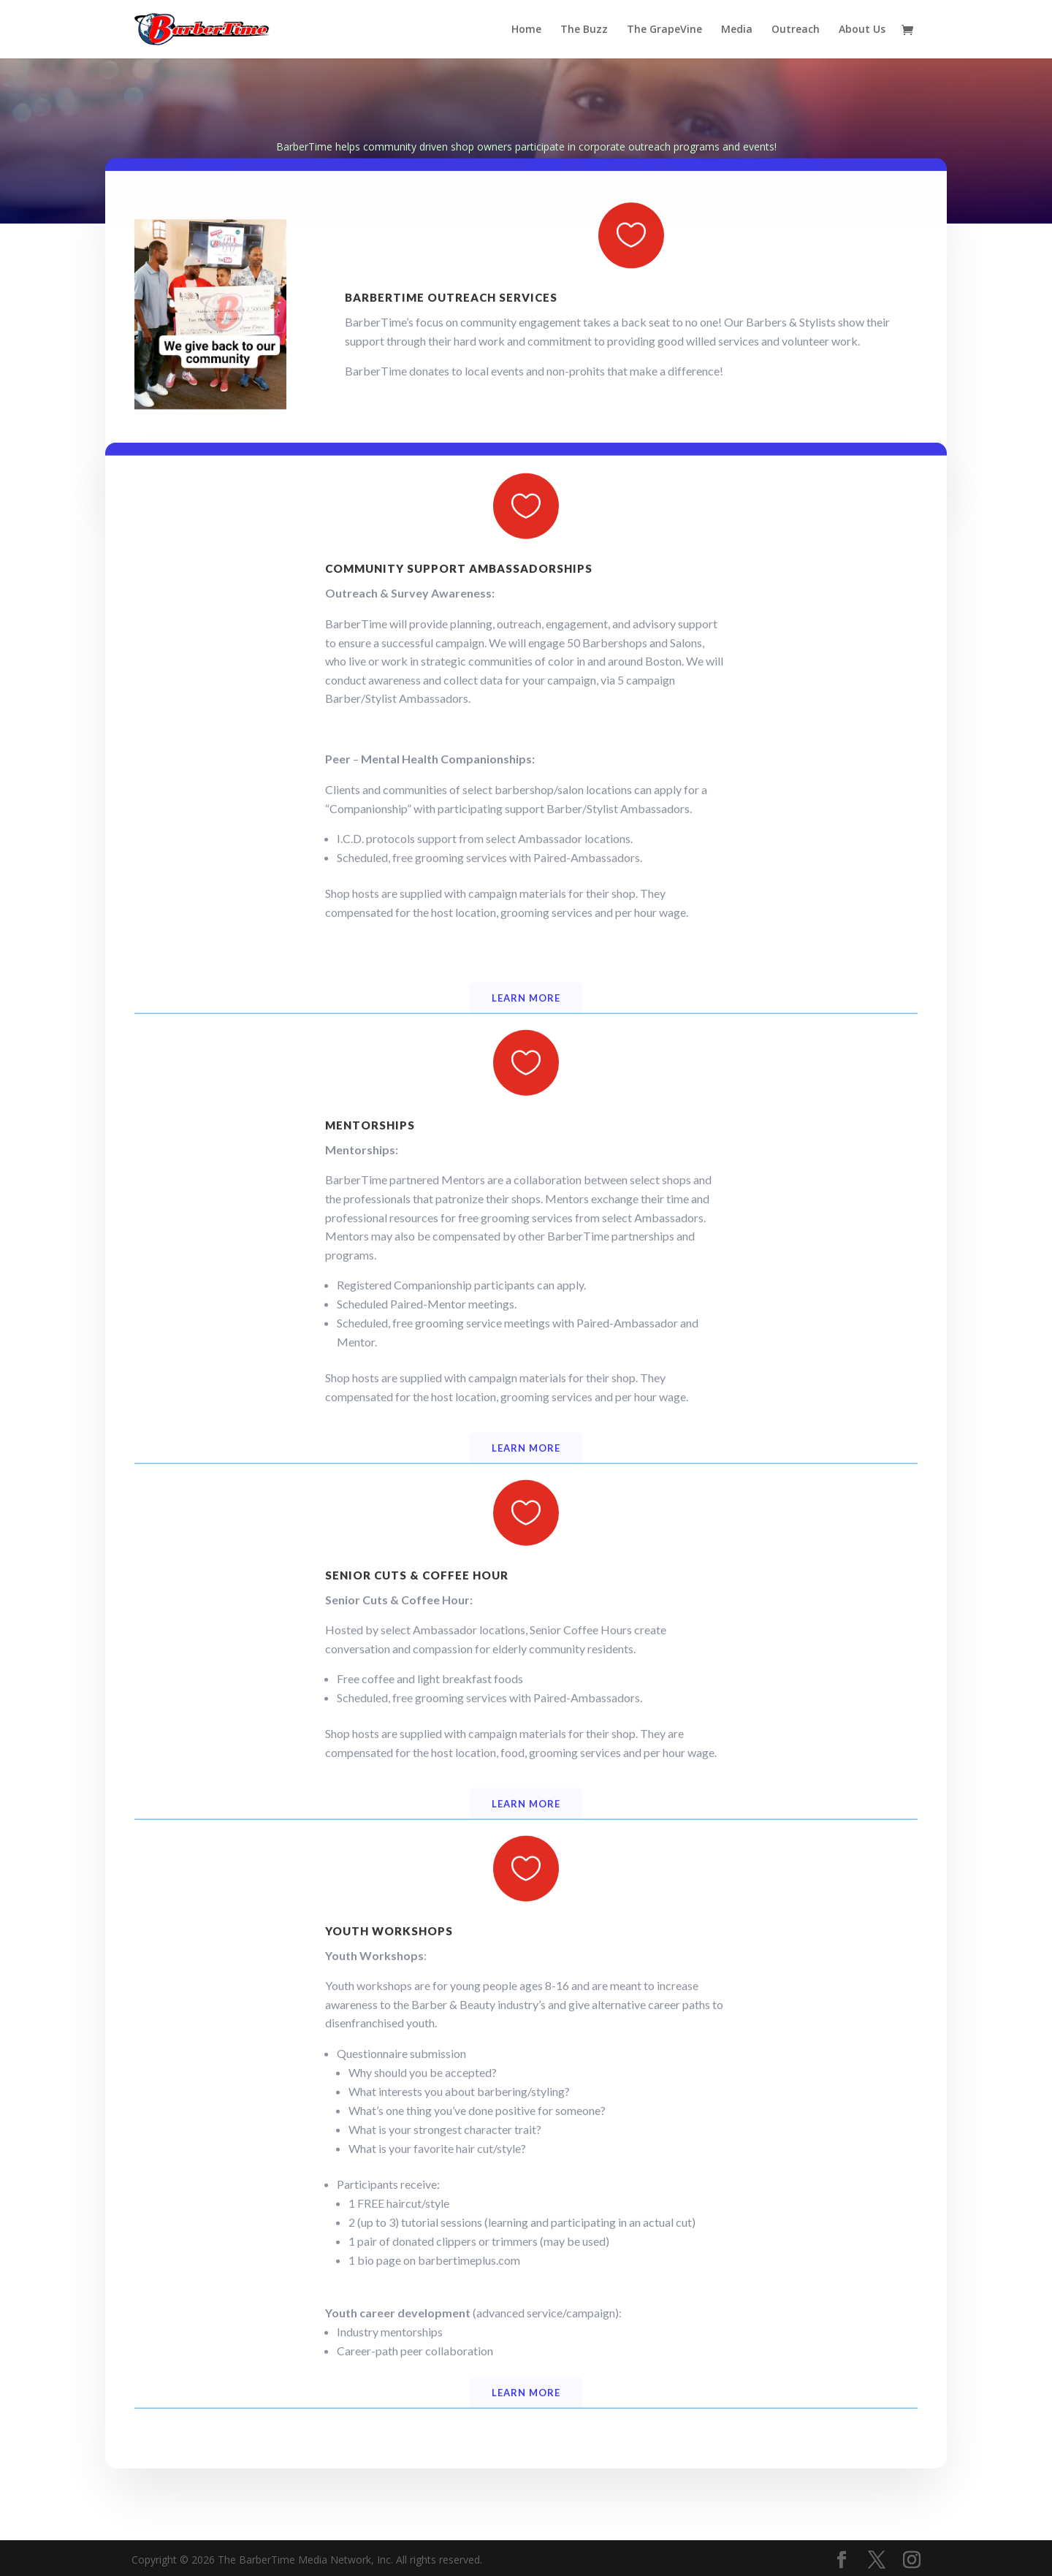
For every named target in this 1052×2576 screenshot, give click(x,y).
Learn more (526, 1053)
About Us (862, 30)
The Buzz (584, 30)
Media (736, 30)
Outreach (795, 30)
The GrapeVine (664, 30)
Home (526, 30)
